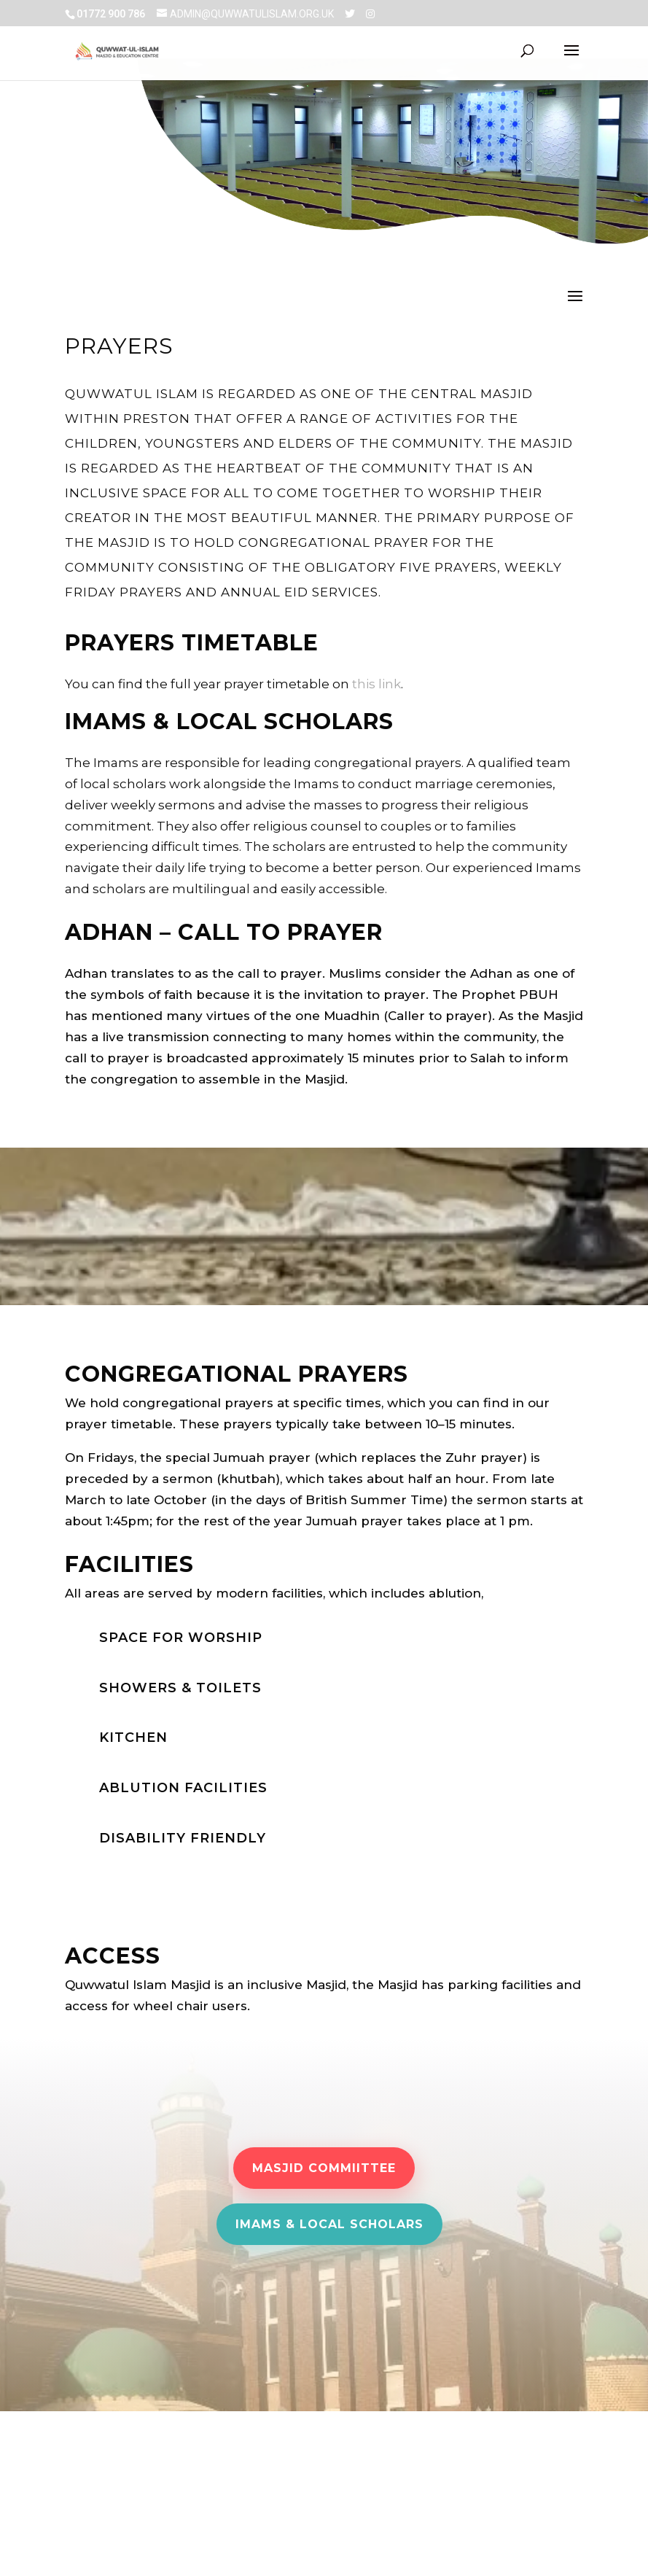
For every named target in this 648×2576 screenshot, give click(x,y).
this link (376, 684)
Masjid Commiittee (324, 2168)
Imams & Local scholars (329, 2224)
